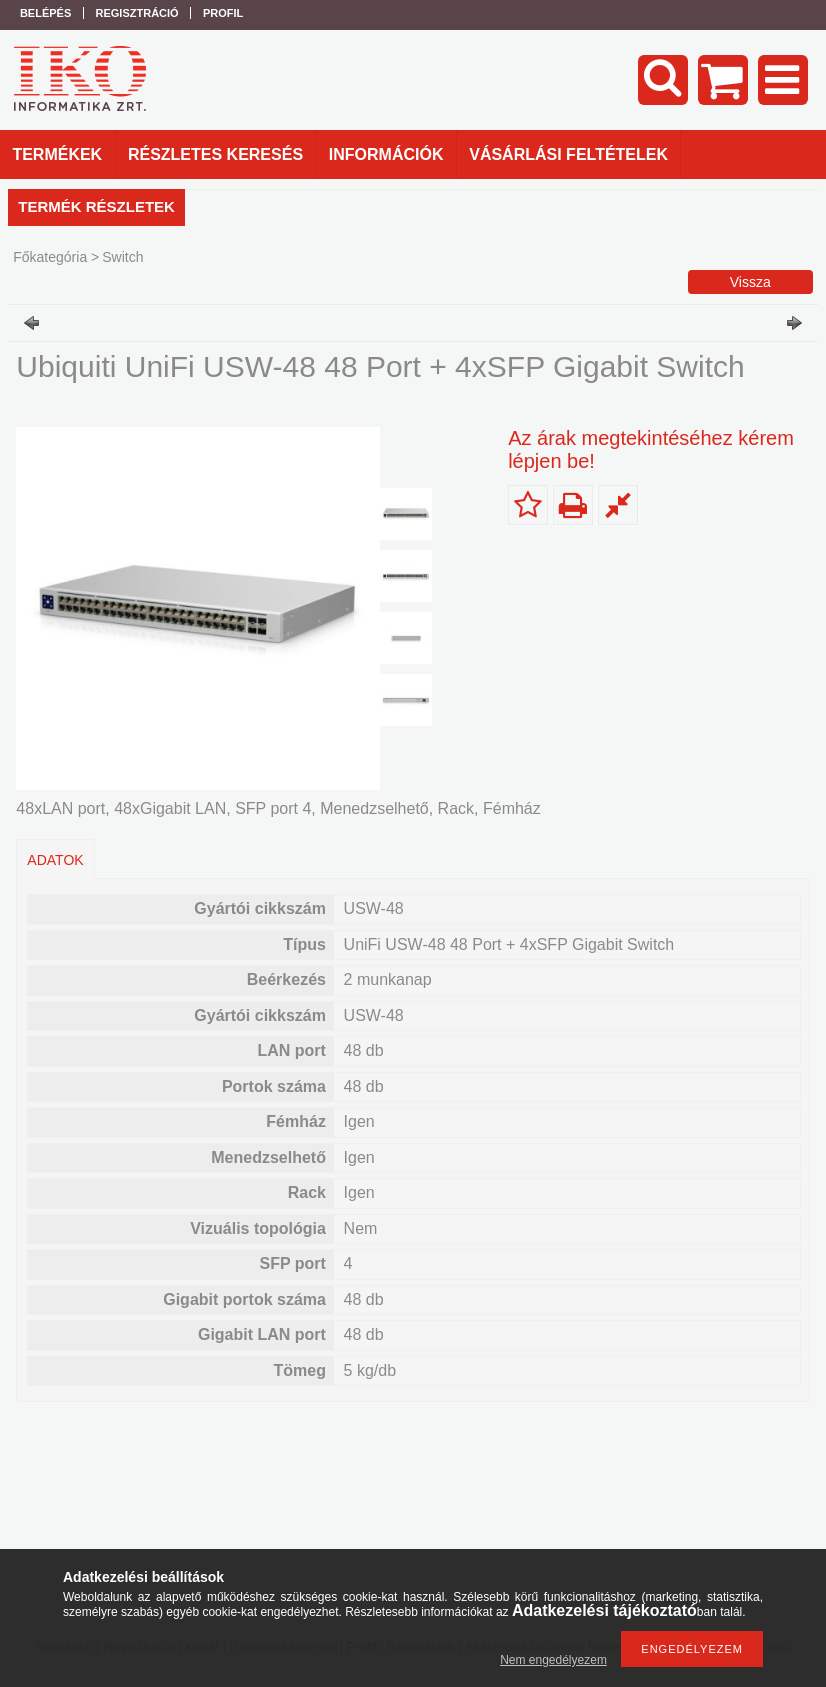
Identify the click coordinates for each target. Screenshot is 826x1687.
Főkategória (50, 257)
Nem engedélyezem (553, 1660)
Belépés (45, 13)
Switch (122, 257)
